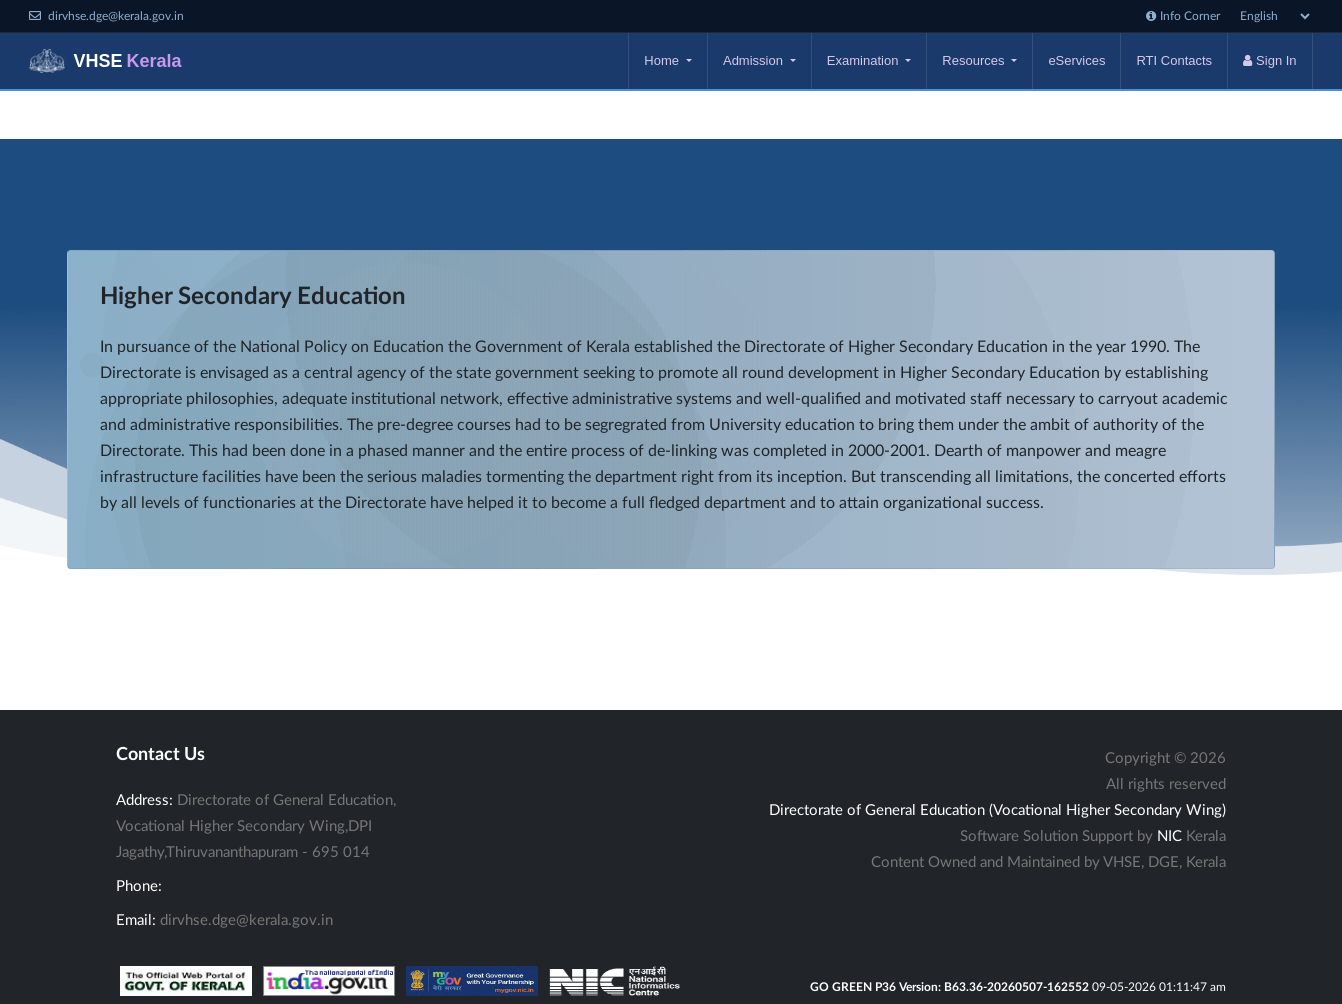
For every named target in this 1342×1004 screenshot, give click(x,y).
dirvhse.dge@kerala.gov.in (246, 920)
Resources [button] (975, 60)
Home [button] (663, 60)
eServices (1076, 60)
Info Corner (1183, 16)
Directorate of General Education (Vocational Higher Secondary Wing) (997, 810)
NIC (1169, 836)
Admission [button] (755, 60)
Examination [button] (864, 60)
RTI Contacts (1174, 60)
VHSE (105, 61)
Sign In (1269, 60)
